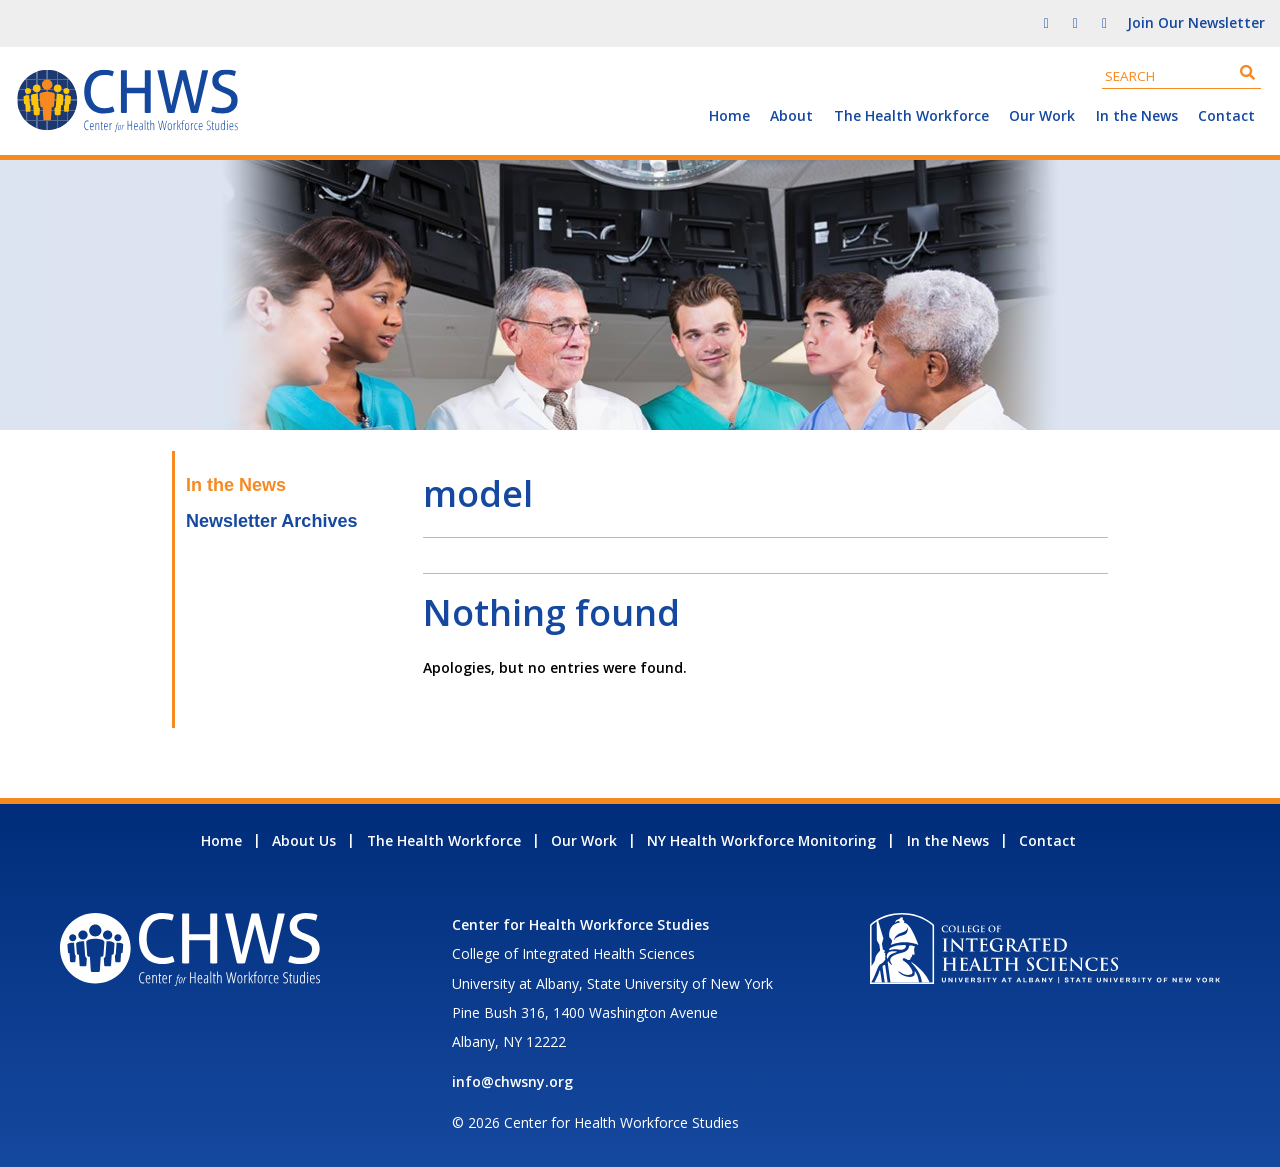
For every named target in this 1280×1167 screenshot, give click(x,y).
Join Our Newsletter (1196, 22)
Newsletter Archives (271, 521)
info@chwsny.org (512, 1081)
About (791, 115)
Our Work (1042, 115)
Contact (1226, 115)
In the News (1137, 115)
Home (729, 115)
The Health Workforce (911, 115)
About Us (304, 840)
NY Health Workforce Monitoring (761, 840)
